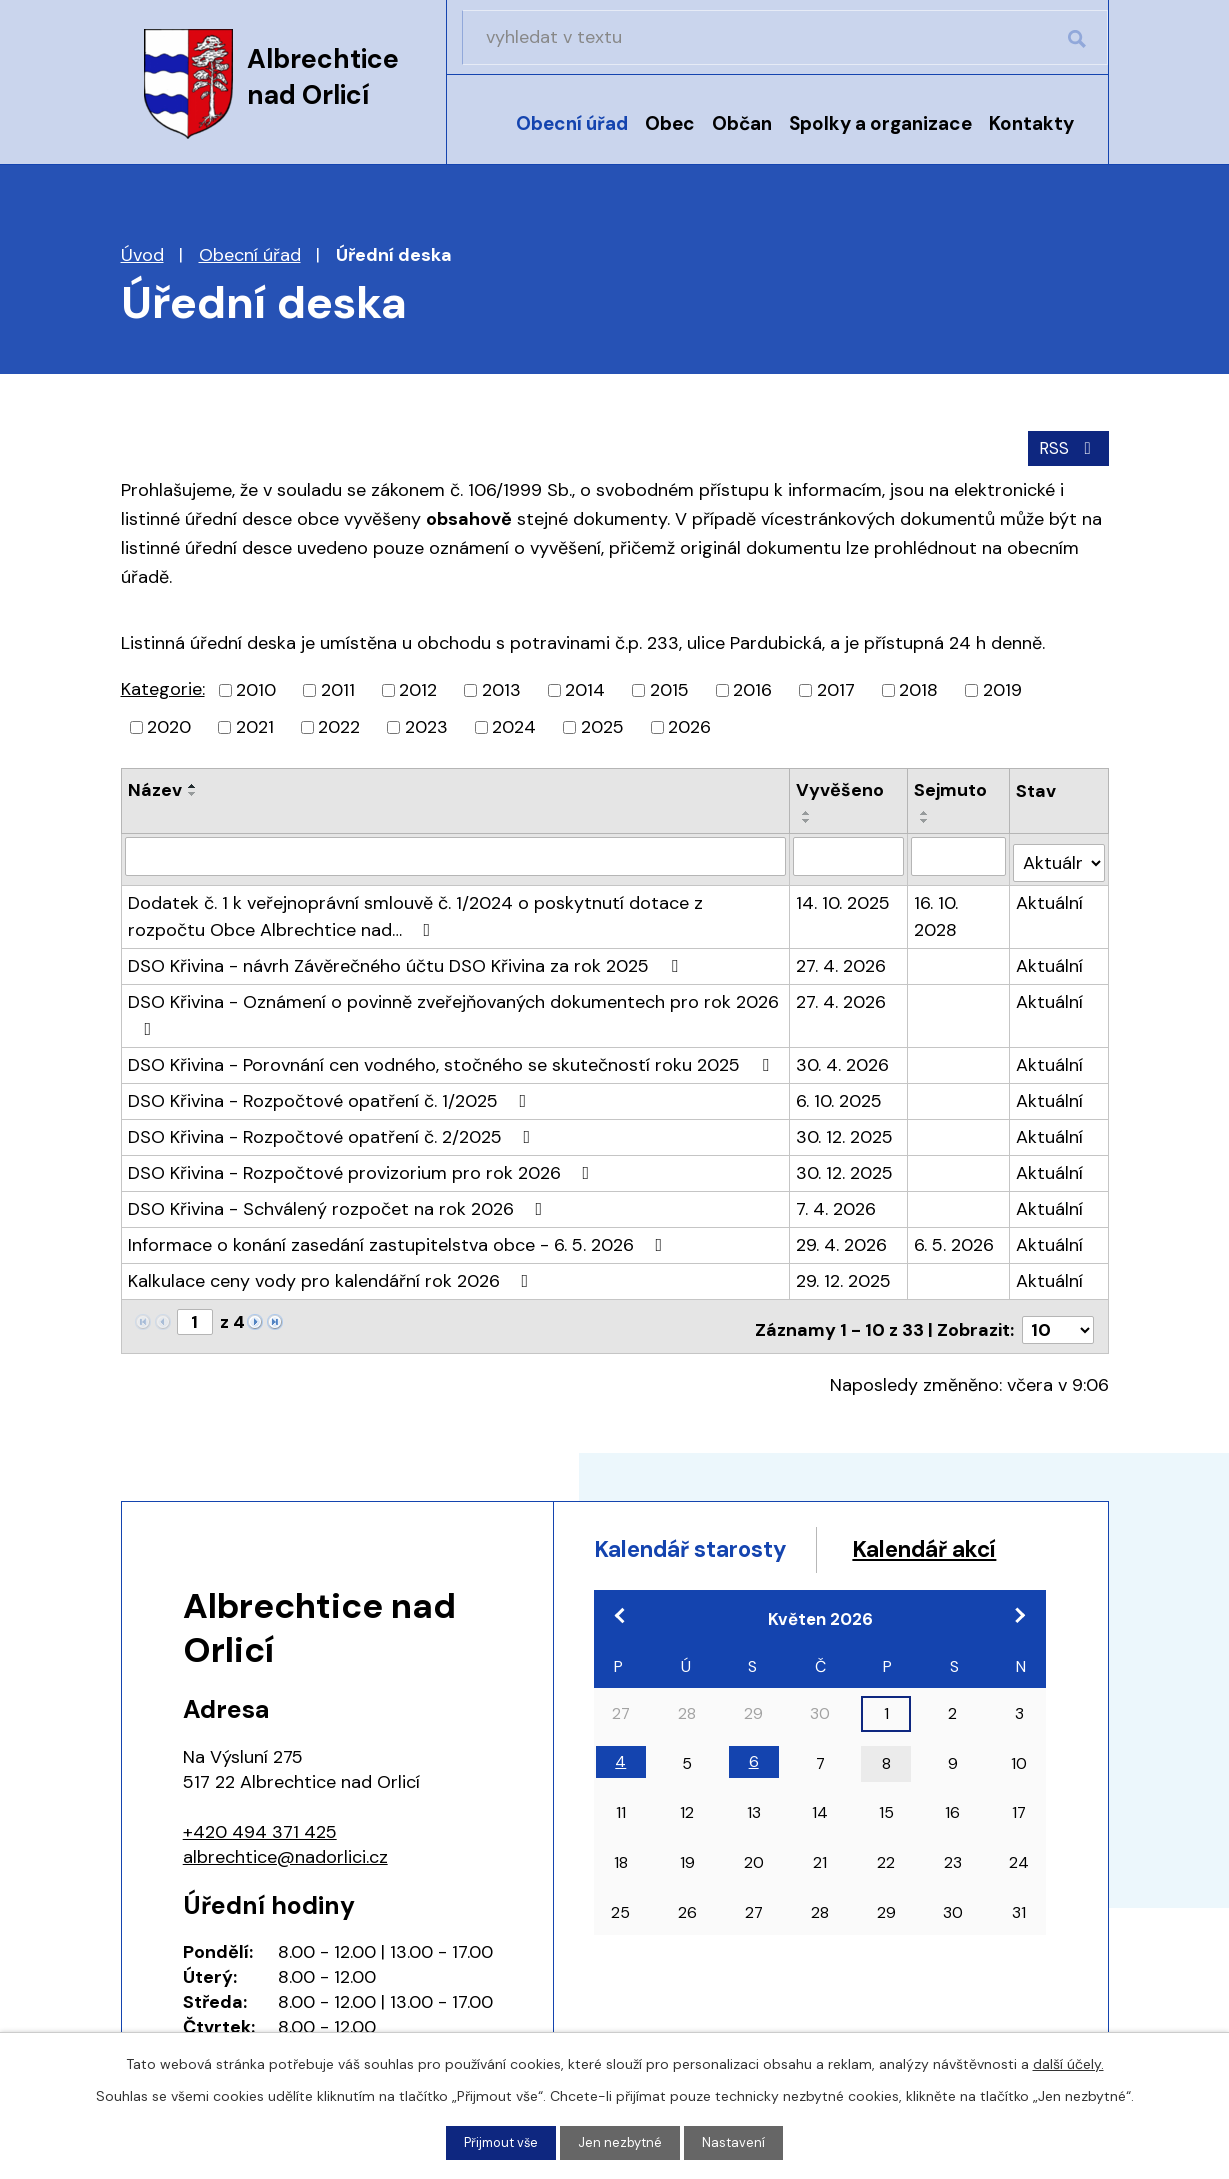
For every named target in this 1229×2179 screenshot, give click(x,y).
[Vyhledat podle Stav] (1059, 853)
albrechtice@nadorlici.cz (285, 1841)
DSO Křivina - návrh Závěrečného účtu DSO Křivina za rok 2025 (407, 957)
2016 (752, 688)
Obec (670, 123)
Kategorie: (163, 687)
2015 (669, 688)
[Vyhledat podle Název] (456, 854)
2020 (169, 725)
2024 (514, 725)
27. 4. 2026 (842, 957)
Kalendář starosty (704, 1535)
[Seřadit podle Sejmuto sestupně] (926, 819)
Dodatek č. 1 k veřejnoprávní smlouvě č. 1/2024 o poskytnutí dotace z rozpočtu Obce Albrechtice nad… (415, 907)
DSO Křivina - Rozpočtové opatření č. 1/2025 (331, 1092)
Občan (742, 123)
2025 (602, 725)
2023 (426, 725)
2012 (418, 688)
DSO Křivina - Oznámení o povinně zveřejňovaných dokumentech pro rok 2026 (453, 1005)
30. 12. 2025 (845, 1128)
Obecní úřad (572, 123)
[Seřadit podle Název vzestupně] (193, 784)
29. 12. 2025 (844, 1272)
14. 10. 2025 (844, 894)
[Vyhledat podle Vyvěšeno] (849, 854)
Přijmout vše (498, 2142)
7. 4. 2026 (837, 1200)
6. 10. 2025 (840, 1092)
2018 (918, 688)
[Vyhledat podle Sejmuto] (960, 854)
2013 (501, 688)
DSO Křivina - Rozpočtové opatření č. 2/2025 (333, 1128)
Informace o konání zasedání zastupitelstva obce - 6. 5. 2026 (399, 1236)
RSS (1065, 445)
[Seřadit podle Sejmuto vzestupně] (926, 811)
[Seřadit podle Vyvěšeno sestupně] (808, 819)
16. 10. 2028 (937, 907)
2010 (256, 688)
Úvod (484, 137)
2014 (585, 688)
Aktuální (1050, 894)
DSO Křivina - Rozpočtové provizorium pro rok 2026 (363, 1164)
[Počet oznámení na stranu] (1058, 1314)
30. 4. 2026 (843, 1056)
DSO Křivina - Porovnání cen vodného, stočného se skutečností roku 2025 (452, 1056)
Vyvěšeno (841, 788)
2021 (255, 725)
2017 (836, 688)
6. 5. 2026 (955, 1236)
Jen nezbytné (623, 2142)
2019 (1002, 688)
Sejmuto (951, 788)
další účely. (1068, 2062)
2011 (338, 688)
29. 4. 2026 (842, 1236)
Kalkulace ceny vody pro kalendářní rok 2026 (332, 1272)
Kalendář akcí (677, 1573)
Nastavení (739, 2142)
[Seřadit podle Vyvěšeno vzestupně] (808, 811)
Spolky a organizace (880, 123)
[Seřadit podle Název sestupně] (193, 792)
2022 (339, 725)
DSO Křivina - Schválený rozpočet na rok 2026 (339, 1200)
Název (155, 788)
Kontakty (1031, 123)
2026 (689, 725)
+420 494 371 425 (260, 1816)
